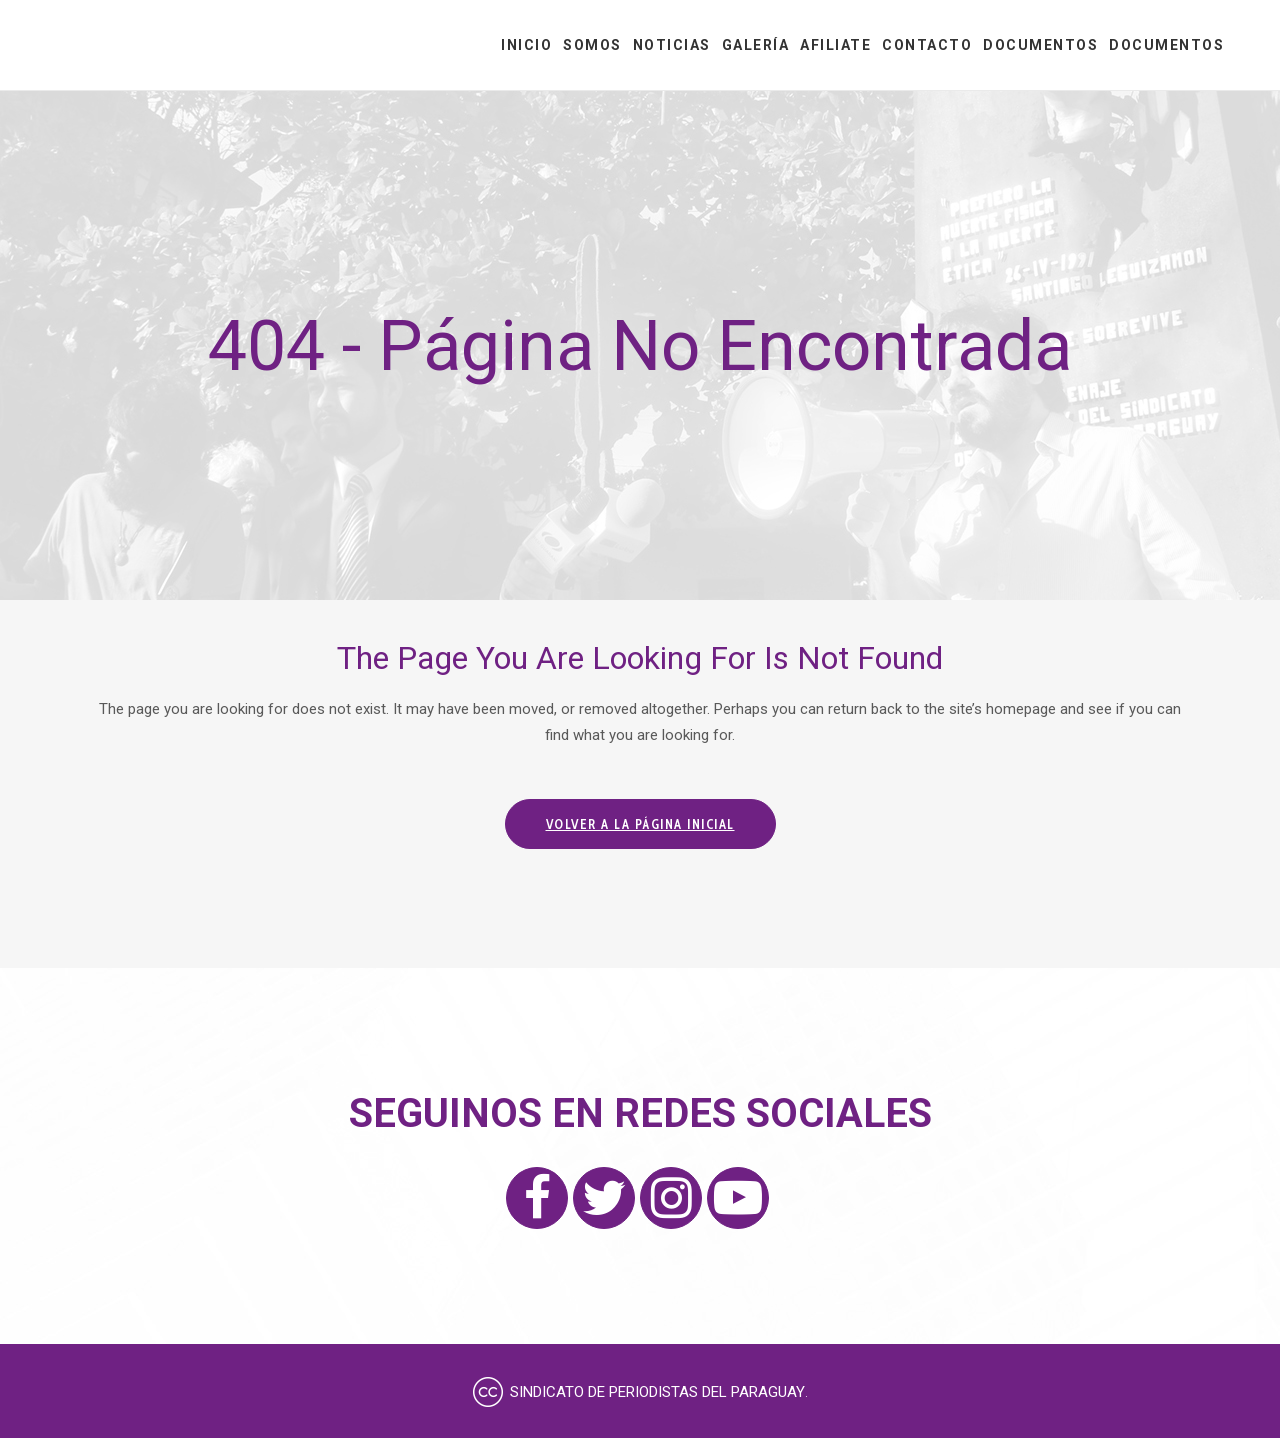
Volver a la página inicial (640, 824)
